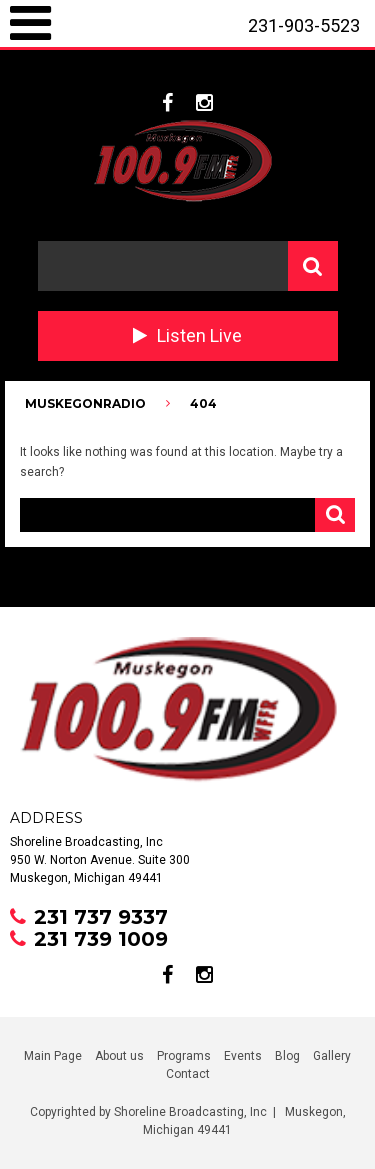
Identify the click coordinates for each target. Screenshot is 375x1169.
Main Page (53, 1056)
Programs (184, 1056)
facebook (167, 103)
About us (119, 1056)
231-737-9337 (287, 73)
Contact (188, 1074)
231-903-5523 (304, 25)
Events (243, 1056)
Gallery (332, 1056)
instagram (204, 103)
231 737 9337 (101, 917)
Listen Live (199, 335)
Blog (287, 1056)
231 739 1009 (101, 939)
